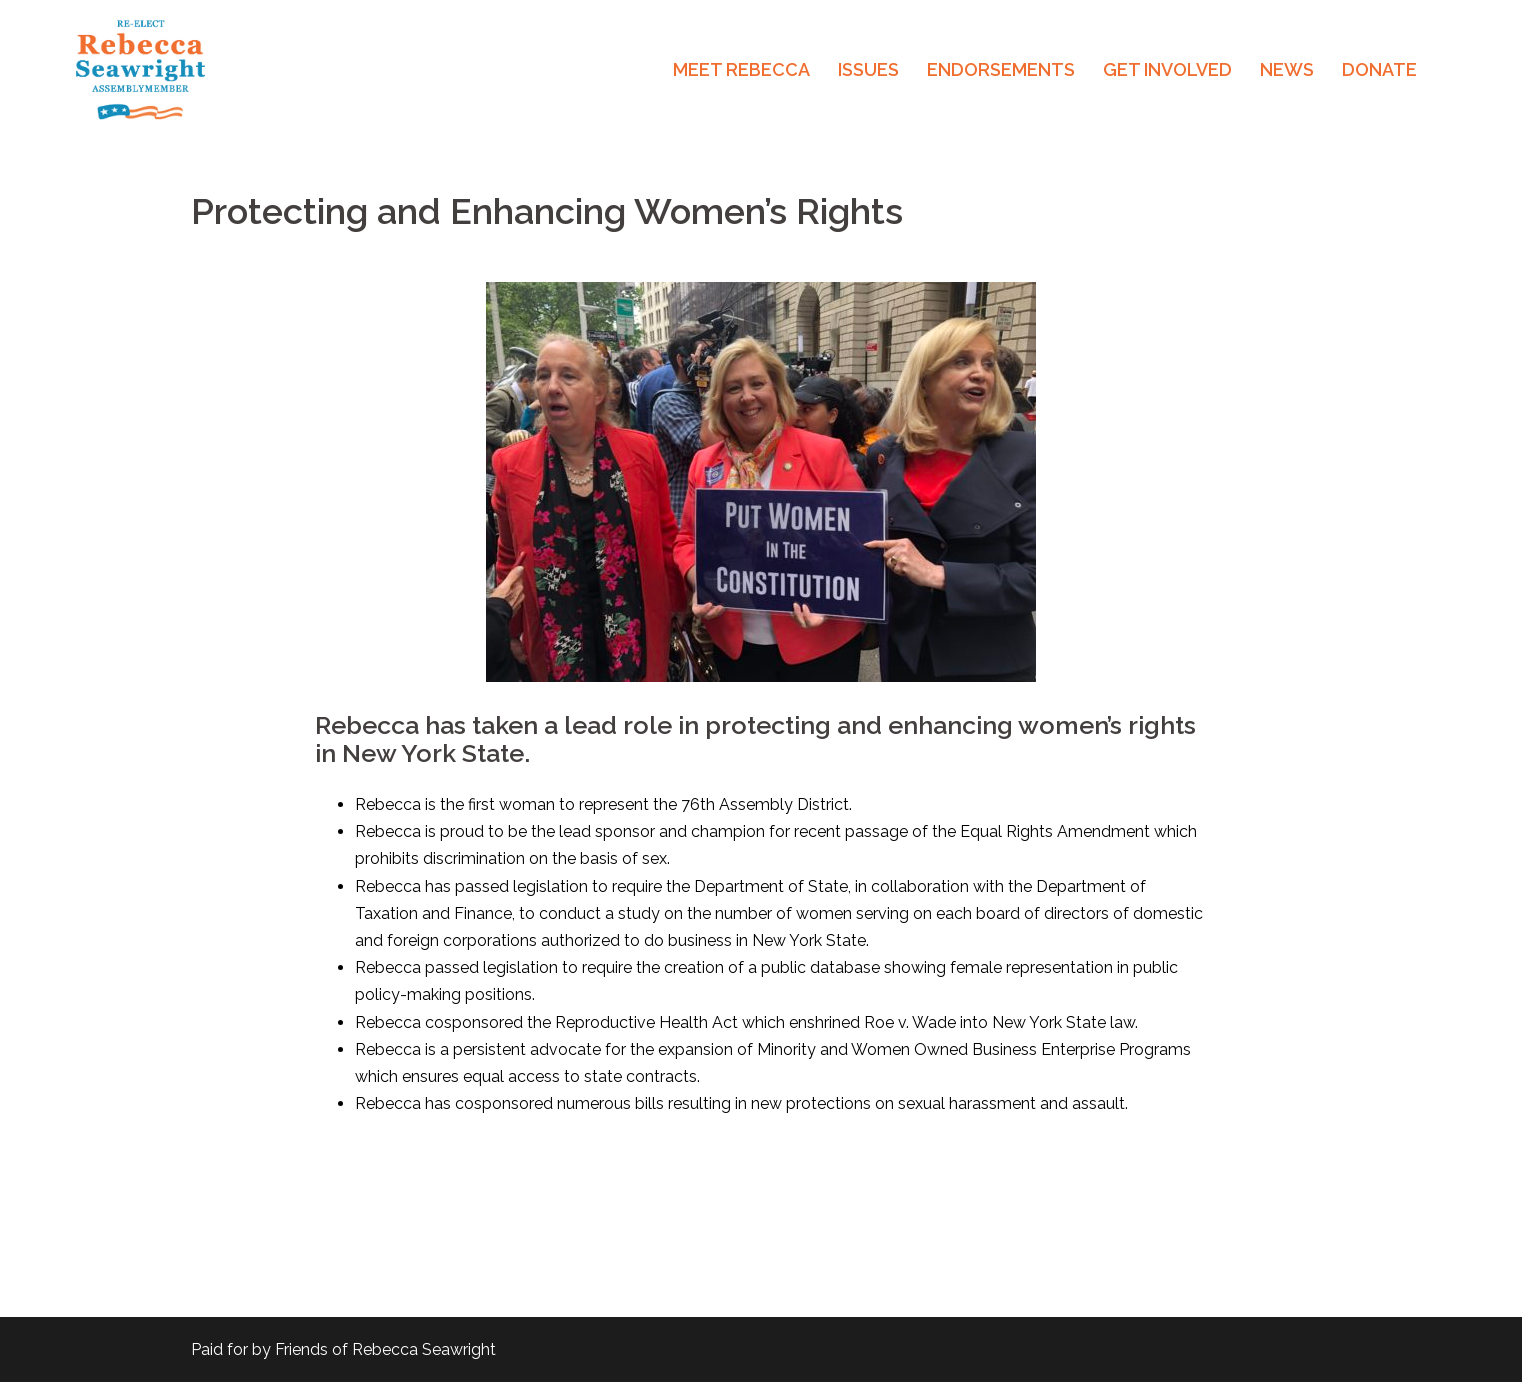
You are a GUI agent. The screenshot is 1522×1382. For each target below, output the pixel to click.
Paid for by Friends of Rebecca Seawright (343, 1349)
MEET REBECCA (741, 69)
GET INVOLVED (1167, 69)
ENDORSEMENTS (1001, 69)
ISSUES (868, 69)
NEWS (1287, 69)
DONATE (1379, 69)
